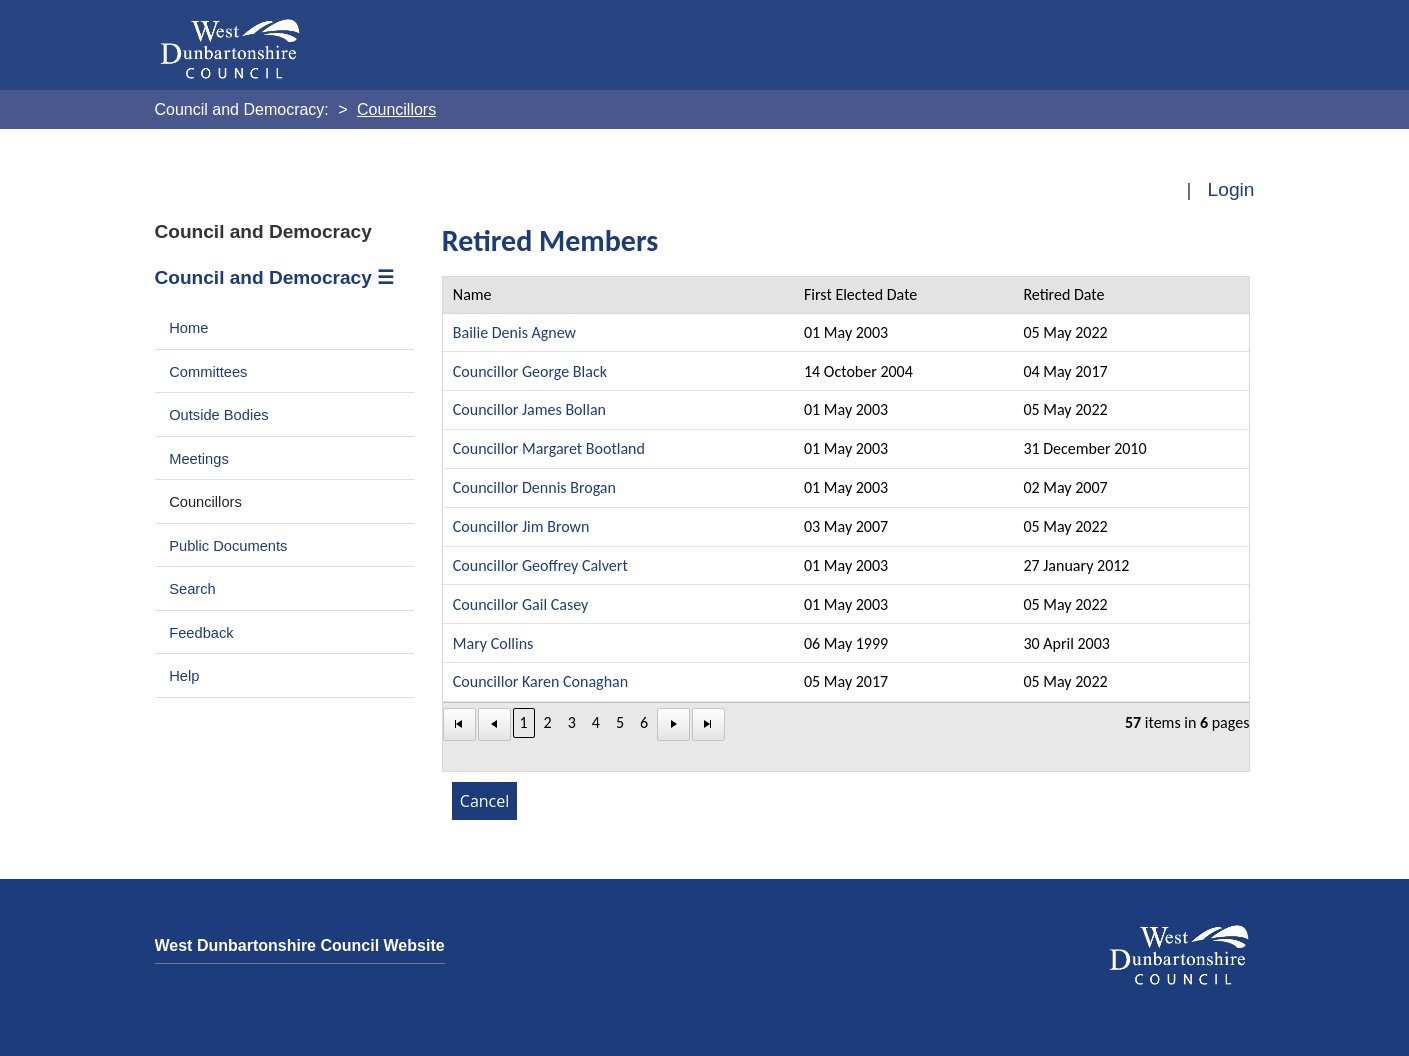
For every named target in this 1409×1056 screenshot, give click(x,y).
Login (1231, 189)
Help (184, 676)
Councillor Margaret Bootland (549, 448)
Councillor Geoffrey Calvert (540, 565)
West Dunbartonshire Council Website (300, 945)
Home (188, 328)
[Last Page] (708, 724)
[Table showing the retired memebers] (846, 524)
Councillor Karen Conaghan (540, 681)
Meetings (199, 459)
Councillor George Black (530, 371)
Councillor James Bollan (529, 409)
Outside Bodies (219, 415)
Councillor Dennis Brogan (534, 487)
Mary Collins (493, 643)
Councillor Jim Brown (521, 526)
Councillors (205, 502)
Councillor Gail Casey (520, 604)
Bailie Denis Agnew (514, 332)
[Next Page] (673, 724)
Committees (208, 372)
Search (192, 589)
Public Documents (228, 546)
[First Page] (459, 724)
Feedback (201, 633)
